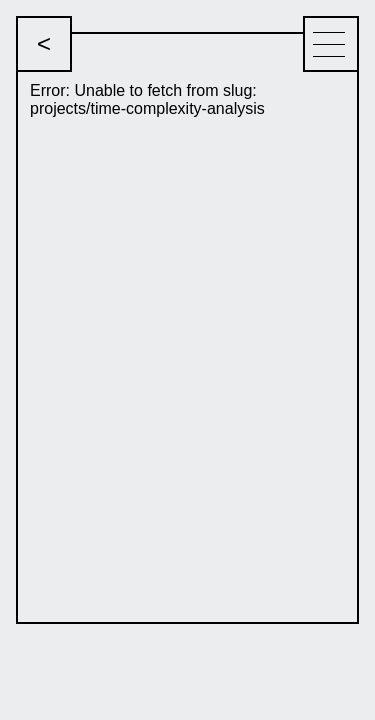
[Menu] (331, 44)
